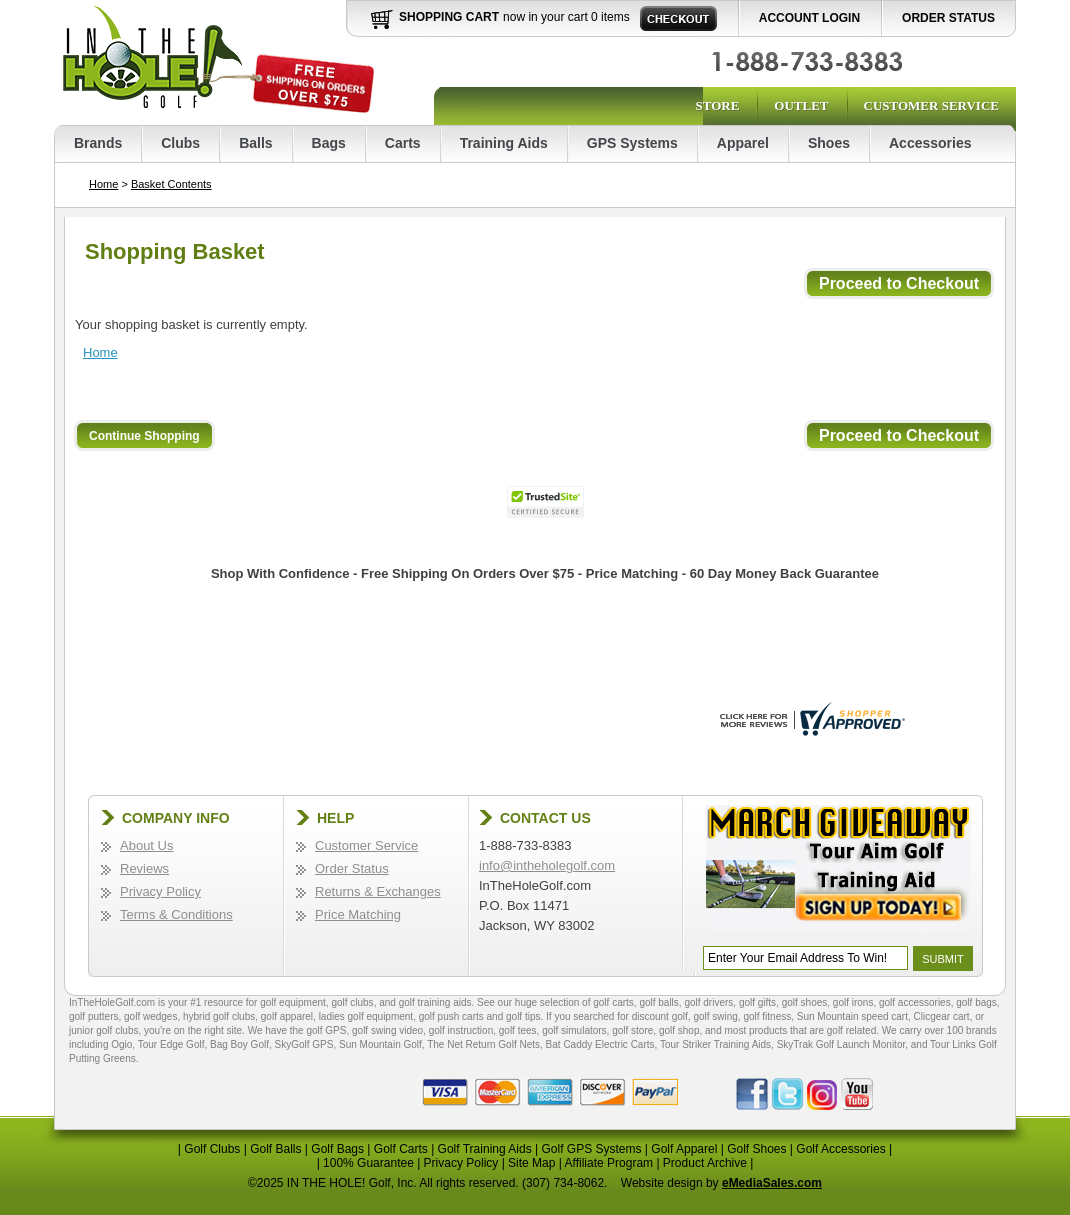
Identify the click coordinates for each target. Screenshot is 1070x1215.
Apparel (743, 143)
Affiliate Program (609, 1163)
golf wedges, (153, 1016)
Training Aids (504, 143)
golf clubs (352, 1002)
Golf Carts (401, 1149)
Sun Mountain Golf (380, 1044)
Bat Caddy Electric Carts (600, 1044)
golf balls (658, 1002)
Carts (403, 143)
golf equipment (293, 1002)
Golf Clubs (212, 1149)
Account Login (809, 18)
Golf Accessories (840, 1149)
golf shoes (805, 1002)
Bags (329, 143)
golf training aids (435, 1002)
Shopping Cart (449, 17)
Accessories (930, 143)
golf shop (679, 1030)
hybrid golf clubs (219, 1016)
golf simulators (574, 1030)
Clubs (180, 143)
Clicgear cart (942, 1016)
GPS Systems (632, 143)
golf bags (976, 1002)
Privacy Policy (160, 891)
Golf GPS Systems (591, 1149)
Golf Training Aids (485, 1149)
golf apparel (287, 1016)
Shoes (829, 143)
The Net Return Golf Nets (483, 1044)
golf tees (518, 1030)
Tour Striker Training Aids (715, 1044)
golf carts (613, 1002)
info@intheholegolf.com (547, 865)
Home (103, 184)
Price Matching (358, 914)
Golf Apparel (684, 1149)
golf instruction (461, 1030)
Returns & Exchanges (378, 891)
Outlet (801, 105)
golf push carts (451, 1016)
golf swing (715, 1016)
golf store (632, 1030)
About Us (146, 845)
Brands (98, 143)
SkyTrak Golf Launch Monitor (841, 1044)
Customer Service (931, 105)
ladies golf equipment (366, 1016)
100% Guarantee (368, 1163)
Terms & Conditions (176, 914)
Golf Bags (337, 1149)
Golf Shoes (756, 1149)
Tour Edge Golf (171, 1044)
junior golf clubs (103, 1030)
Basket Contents (171, 184)
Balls (255, 143)
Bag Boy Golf (239, 1044)
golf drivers (708, 1002)
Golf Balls (275, 1149)
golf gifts (757, 1002)
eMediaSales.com (772, 1183)
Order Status (948, 18)
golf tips (523, 1016)
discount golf (660, 1016)
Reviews (144, 868)
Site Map (531, 1163)
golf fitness (767, 1016)
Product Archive (705, 1163)
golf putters (93, 1016)
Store (717, 105)
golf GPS (326, 1030)
